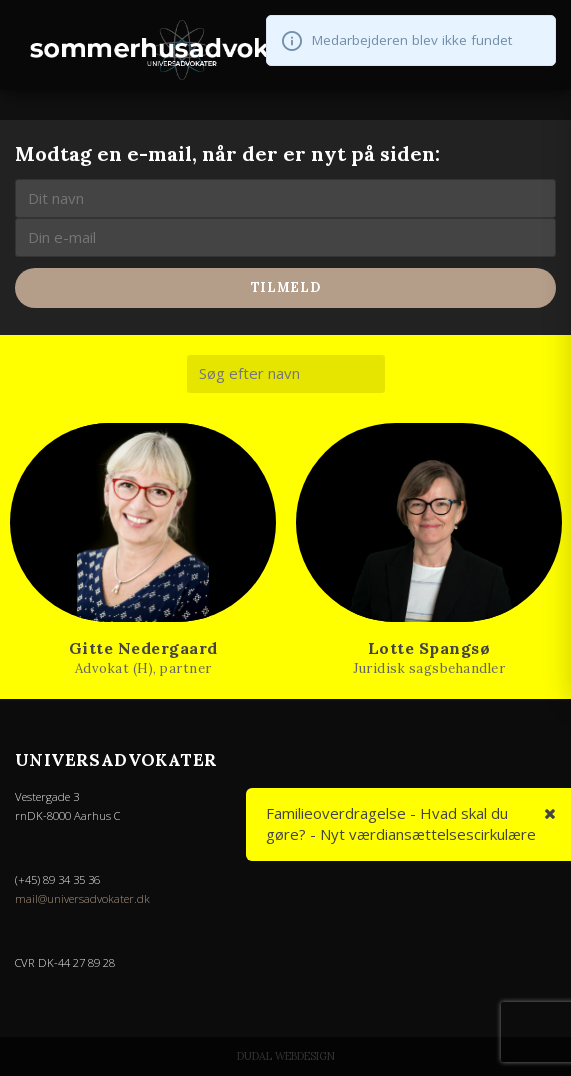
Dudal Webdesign (286, 1056)
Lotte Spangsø (429, 648)
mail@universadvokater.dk (82, 898)
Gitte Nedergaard (143, 648)
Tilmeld (286, 287)
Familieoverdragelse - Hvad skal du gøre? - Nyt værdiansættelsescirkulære (401, 823)
